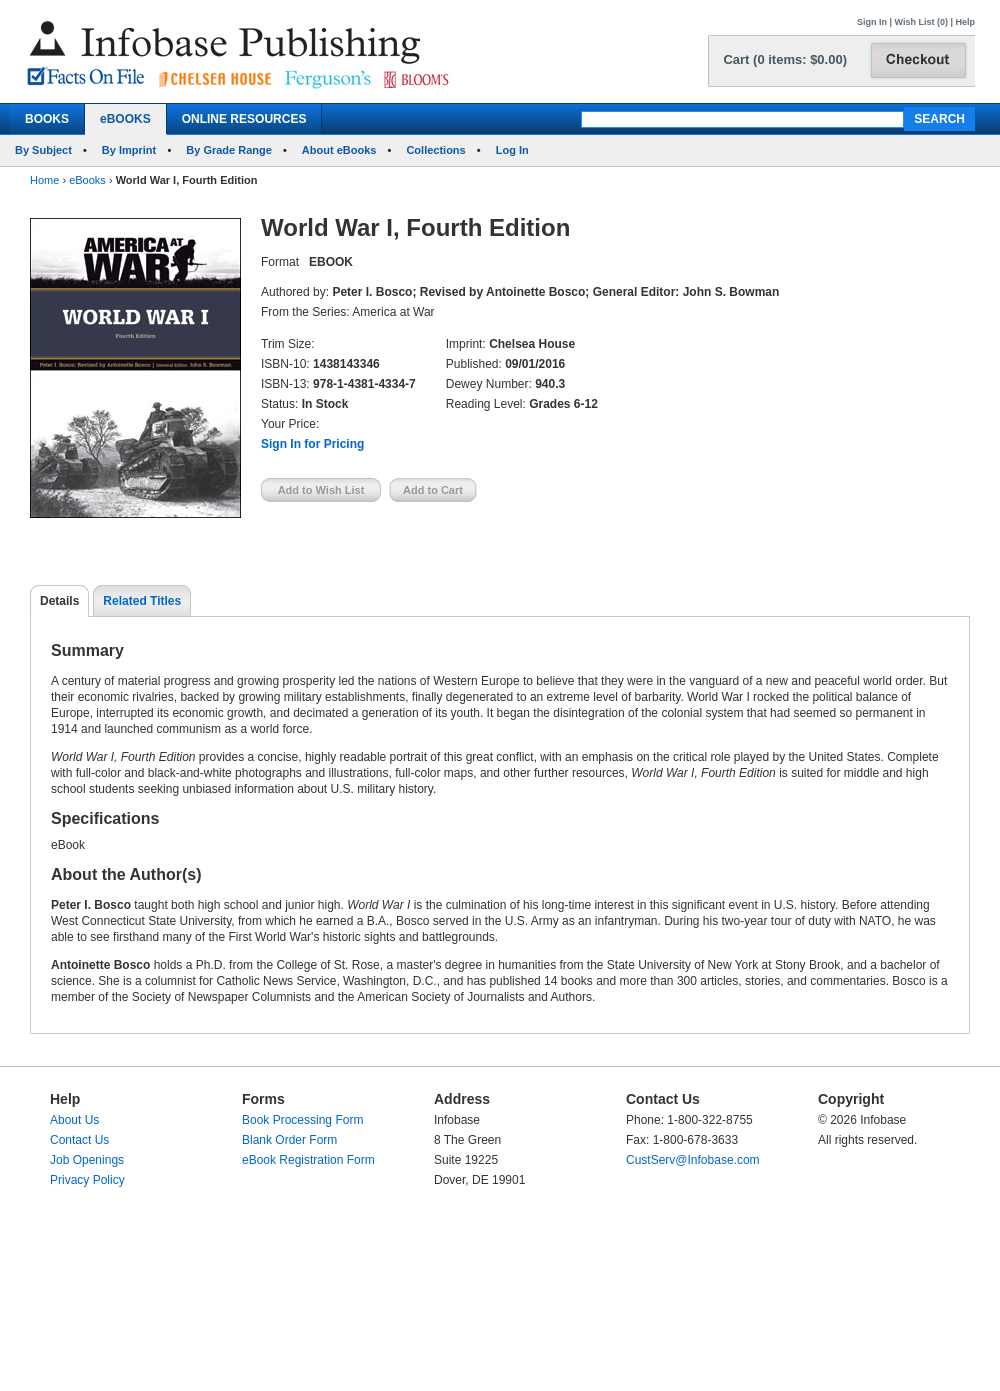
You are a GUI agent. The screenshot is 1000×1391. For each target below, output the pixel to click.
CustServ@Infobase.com (693, 1160)
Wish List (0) (921, 22)
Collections (435, 150)
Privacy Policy (87, 1180)
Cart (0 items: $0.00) (785, 59)
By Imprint (129, 150)
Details (59, 601)
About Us (74, 1120)
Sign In (872, 22)
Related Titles (142, 601)
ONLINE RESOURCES (244, 119)
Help (965, 22)
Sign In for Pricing (312, 444)
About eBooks (339, 150)
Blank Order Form (289, 1140)
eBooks (87, 180)
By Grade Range (229, 150)
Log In (512, 150)
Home (44, 180)
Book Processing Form (302, 1120)
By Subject (43, 150)
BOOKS (47, 119)
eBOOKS (125, 119)
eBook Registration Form (308, 1160)
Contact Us (79, 1140)
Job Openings (87, 1160)
